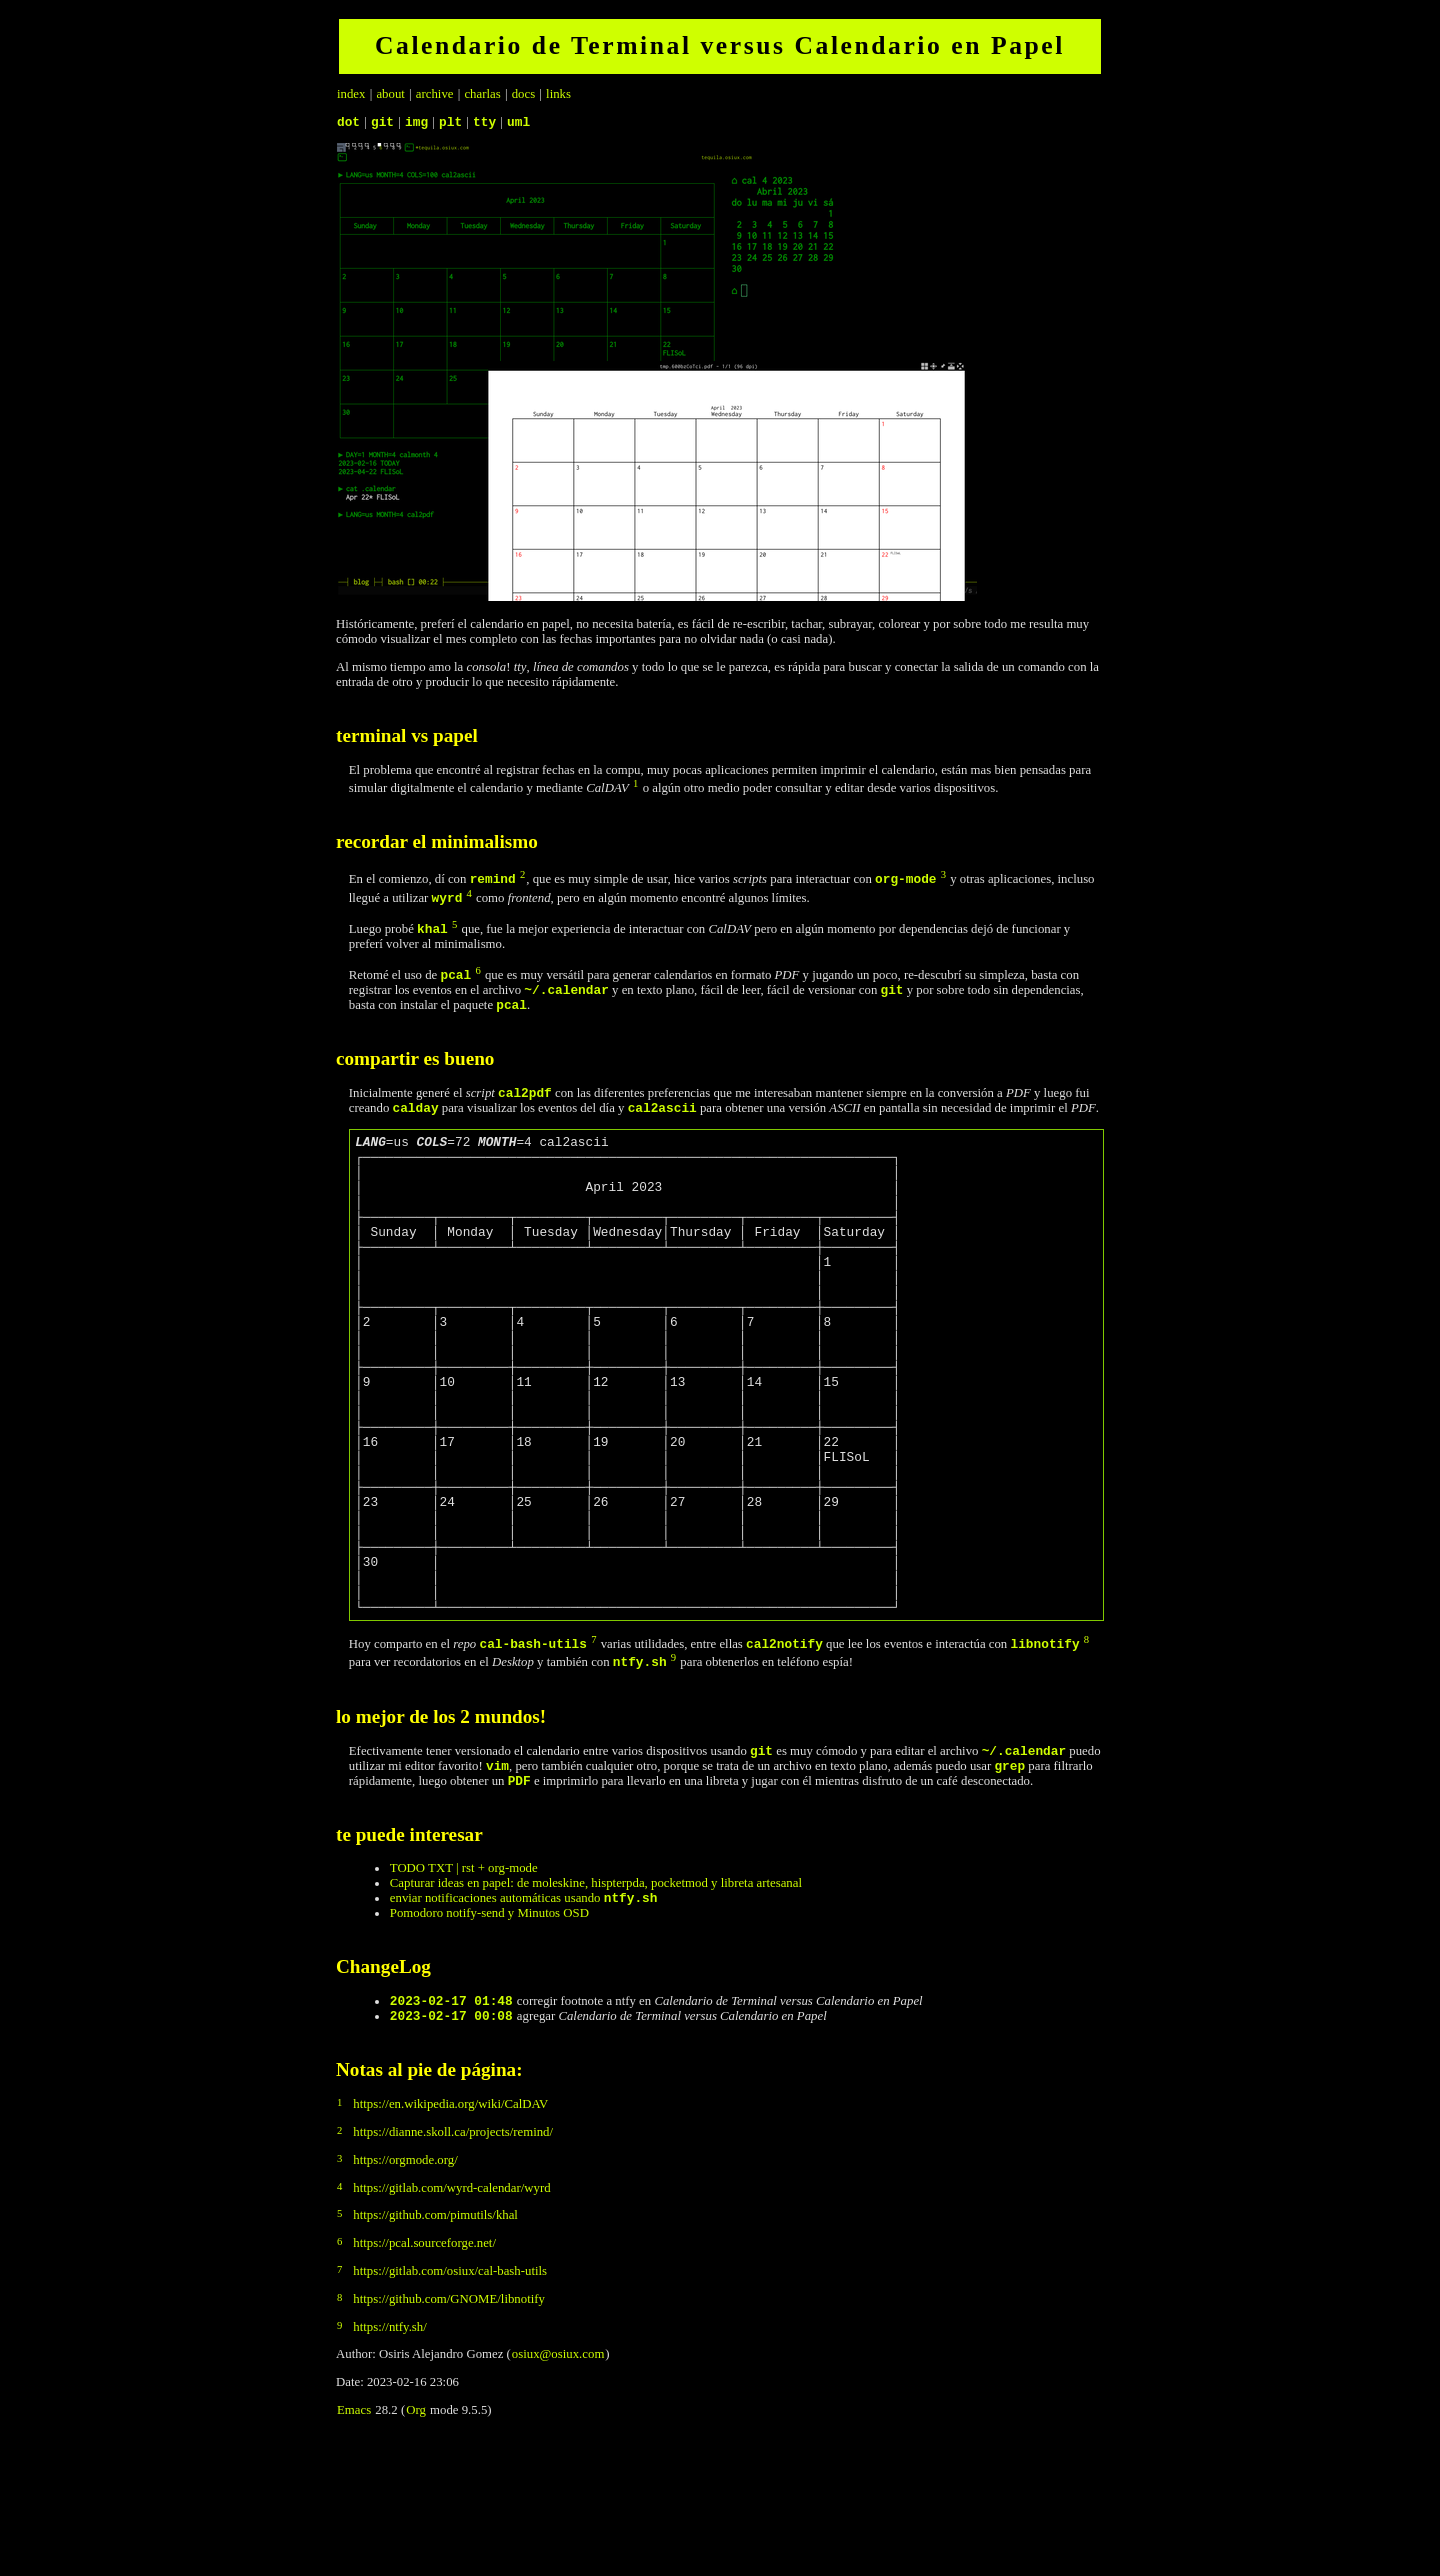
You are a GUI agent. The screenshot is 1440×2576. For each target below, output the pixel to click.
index (351, 94)
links (558, 94)
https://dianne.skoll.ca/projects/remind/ (453, 2261)
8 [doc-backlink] (1086, 1750)
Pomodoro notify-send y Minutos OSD (489, 2036)
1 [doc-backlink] (635, 786)
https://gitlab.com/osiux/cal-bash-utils (450, 2400)
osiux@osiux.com (558, 2483)
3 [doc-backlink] (943, 877)
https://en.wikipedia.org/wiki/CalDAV (450, 2233)
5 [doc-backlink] (454, 927)
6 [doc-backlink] (477, 973)
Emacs (354, 2539)
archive (435, 94)
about (390, 94)
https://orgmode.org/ (405, 2289)
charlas (482, 94)
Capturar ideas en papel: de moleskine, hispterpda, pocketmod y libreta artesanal (596, 2003)
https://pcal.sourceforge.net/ (424, 2372)
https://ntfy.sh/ (389, 2456)
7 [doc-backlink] (593, 1750)
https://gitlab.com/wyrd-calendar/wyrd (451, 2317)
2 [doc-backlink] (522, 877)
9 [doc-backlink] (673, 1768)
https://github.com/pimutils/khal (435, 2344)
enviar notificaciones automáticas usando (524, 2021)
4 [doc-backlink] (469, 896)
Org (416, 2539)
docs (523, 94)
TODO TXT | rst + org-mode (464, 1988)
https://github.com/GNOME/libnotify (449, 2428)
